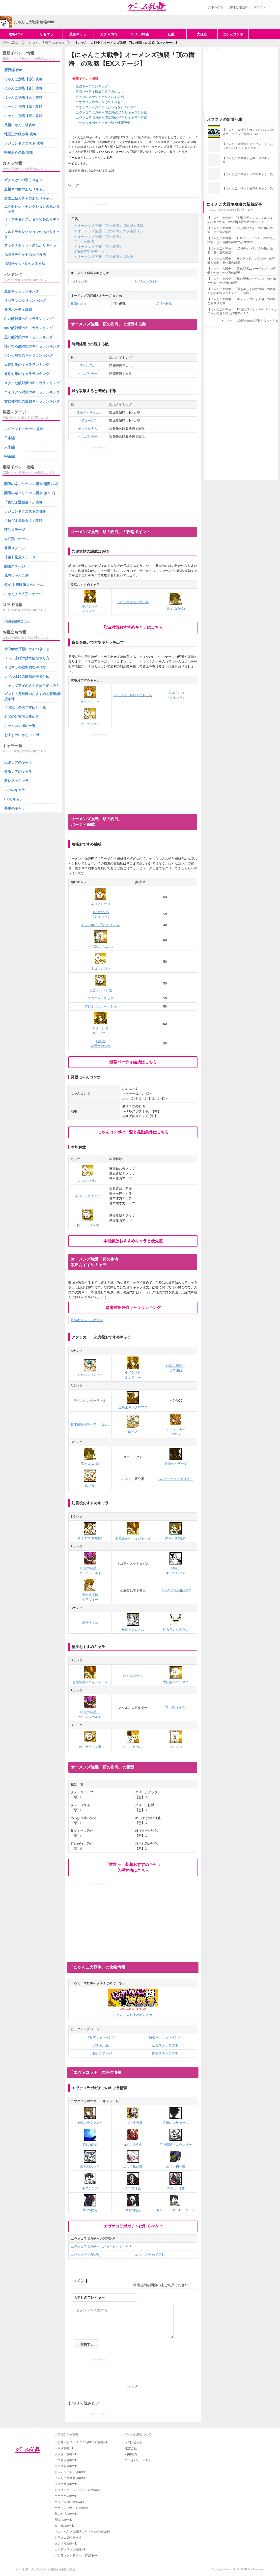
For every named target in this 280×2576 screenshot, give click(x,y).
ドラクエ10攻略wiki (68, 2537)
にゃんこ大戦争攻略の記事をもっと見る (251, 320)
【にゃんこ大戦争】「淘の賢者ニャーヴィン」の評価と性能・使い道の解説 (241, 270)
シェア (73, 185)
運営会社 (131, 2448)
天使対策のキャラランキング (26, 365)
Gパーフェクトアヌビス (175, 1479)
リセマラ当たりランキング (25, 300)
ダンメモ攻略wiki (66, 2543)
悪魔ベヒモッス (88, 412)
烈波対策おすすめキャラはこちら (133, 627)
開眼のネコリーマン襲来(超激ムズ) (31, 484)
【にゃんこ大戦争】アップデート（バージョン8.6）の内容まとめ (249, 146)
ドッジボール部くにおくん (132, 695)
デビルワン (88, 365)
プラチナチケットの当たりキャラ (30, 245)
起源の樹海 (79, 304)
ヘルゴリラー (87, 374)
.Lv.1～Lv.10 (79, 281)
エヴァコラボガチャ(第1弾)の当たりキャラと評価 (111, 112)
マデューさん (87, 420)
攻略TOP (16, 34)
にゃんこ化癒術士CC (176, 1590)
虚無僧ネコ (90, 1622)
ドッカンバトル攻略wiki (70, 2472)
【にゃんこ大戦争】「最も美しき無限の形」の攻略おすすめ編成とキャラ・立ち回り (241, 291)
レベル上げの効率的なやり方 (26, 658)
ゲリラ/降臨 (140, 34)
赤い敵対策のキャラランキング (28, 328)
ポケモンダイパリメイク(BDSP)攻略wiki (81, 2442)
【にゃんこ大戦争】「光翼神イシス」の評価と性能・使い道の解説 (240, 250)
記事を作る (215, 7)
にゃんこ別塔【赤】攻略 (23, 79)
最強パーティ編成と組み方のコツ (100, 91)
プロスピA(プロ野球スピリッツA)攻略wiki (82, 2531)
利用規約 (140, 2285)
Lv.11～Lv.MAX (146, 281)
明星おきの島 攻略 (18, 152)
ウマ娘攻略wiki (64, 2448)
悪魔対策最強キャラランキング (133, 1307)
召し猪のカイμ (175, 1707)
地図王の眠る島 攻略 (20, 134)
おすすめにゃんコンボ (21, 735)
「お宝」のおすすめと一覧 (25, 707)
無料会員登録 (238, 7)
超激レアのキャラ (18, 772)
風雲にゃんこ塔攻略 (19, 125)
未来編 (9, 447)
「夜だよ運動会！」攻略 (23, 502)
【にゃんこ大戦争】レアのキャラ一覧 (248, 174)
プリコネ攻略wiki (66, 2484)
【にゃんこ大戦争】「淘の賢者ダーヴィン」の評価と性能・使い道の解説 (241, 281)
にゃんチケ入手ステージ (23, 594)
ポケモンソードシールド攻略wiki (76, 2555)
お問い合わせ (134, 2442)
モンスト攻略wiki (66, 2466)
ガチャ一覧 (101, 2045)
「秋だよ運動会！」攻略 (23, 520)
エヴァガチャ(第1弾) (85, 2255)
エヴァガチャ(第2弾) (150, 2255)
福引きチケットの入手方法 (25, 255)
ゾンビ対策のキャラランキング (28, 355)
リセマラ (47, 34)
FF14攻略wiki (63, 2519)
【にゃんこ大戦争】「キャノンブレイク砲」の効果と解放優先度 (241, 301)
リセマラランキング (100, 2037)
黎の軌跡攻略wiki (66, 2514)
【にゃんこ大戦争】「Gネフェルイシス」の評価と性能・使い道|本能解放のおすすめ (241, 240)
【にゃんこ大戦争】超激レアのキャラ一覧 (249, 160)
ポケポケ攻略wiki (66, 2496)
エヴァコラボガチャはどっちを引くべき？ (106, 107)
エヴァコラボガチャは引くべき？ (100, 102)
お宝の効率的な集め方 (21, 717)
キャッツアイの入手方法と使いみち (32, 686)
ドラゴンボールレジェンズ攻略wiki (78, 2490)
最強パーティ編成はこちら (133, 1062)
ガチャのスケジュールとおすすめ (100, 97)
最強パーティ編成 (18, 310)
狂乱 (171, 34)
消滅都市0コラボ (17, 621)
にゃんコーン (132, 1675)
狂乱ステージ (14, 530)
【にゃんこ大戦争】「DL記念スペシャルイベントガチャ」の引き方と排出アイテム (242, 311)
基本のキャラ (14, 808)
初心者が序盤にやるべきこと (26, 649)
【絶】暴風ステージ (19, 557)
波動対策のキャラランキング (26, 374)
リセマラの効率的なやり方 (25, 667)
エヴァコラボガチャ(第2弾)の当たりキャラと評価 (111, 117)
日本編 (9, 438)
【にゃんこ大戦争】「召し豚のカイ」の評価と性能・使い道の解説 (240, 230)
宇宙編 (9, 456)
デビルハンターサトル (133, 602)
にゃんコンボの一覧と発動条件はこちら (133, 1132)
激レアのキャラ (16, 781)
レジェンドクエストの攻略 (25, 511)
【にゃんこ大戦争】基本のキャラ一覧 (248, 188)
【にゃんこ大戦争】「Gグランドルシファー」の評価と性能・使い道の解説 (241, 260)
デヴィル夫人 (87, 429)
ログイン (259, 7)
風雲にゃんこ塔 (16, 576)
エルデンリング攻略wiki (70, 2549)
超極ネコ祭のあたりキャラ (25, 189)
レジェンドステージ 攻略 (23, 429)
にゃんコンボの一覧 (19, 726)
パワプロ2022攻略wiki (69, 2502)
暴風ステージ (14, 548)
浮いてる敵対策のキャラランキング (32, 346)
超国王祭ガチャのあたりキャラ (28, 198)
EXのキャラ (13, 799)
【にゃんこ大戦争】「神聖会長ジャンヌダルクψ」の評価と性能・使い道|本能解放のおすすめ (241, 220)
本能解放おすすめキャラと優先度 (133, 1241)
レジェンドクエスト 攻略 (23, 143)
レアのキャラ (14, 790)
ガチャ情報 (108, 34)
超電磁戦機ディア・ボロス (90, 1424)
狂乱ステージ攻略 (165, 2045)
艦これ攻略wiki (64, 2525)
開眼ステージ (14, 566)
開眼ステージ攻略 (165, 2053)
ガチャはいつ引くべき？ (23, 180)
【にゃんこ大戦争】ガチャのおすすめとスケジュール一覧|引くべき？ (249, 132)
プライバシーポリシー (140, 2460)
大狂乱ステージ (100, 2053)
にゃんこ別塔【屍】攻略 (23, 116)
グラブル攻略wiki (66, 2454)
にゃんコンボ (233, 34)
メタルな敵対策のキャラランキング (32, 383)
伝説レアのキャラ (18, 762)
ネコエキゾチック (100, 998)
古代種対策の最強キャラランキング (32, 401)
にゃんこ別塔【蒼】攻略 (23, 88)
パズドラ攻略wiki (66, 2460)
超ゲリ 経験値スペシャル (23, 585)
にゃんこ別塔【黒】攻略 (23, 107)
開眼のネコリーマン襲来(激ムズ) (29, 493)
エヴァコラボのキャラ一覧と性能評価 (103, 123)
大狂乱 (202, 34)
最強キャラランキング (92, 86)
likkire (83, 163)
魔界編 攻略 (13, 70)
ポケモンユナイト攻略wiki (72, 2508)
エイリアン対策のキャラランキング (32, 392)
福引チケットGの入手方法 (24, 264)
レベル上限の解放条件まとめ (26, 676)
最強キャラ (77, 34)
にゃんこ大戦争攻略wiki (70, 2478)
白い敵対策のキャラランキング (28, 319)
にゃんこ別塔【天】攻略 (23, 97)
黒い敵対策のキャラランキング (28, 337)
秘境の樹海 (164, 304)
